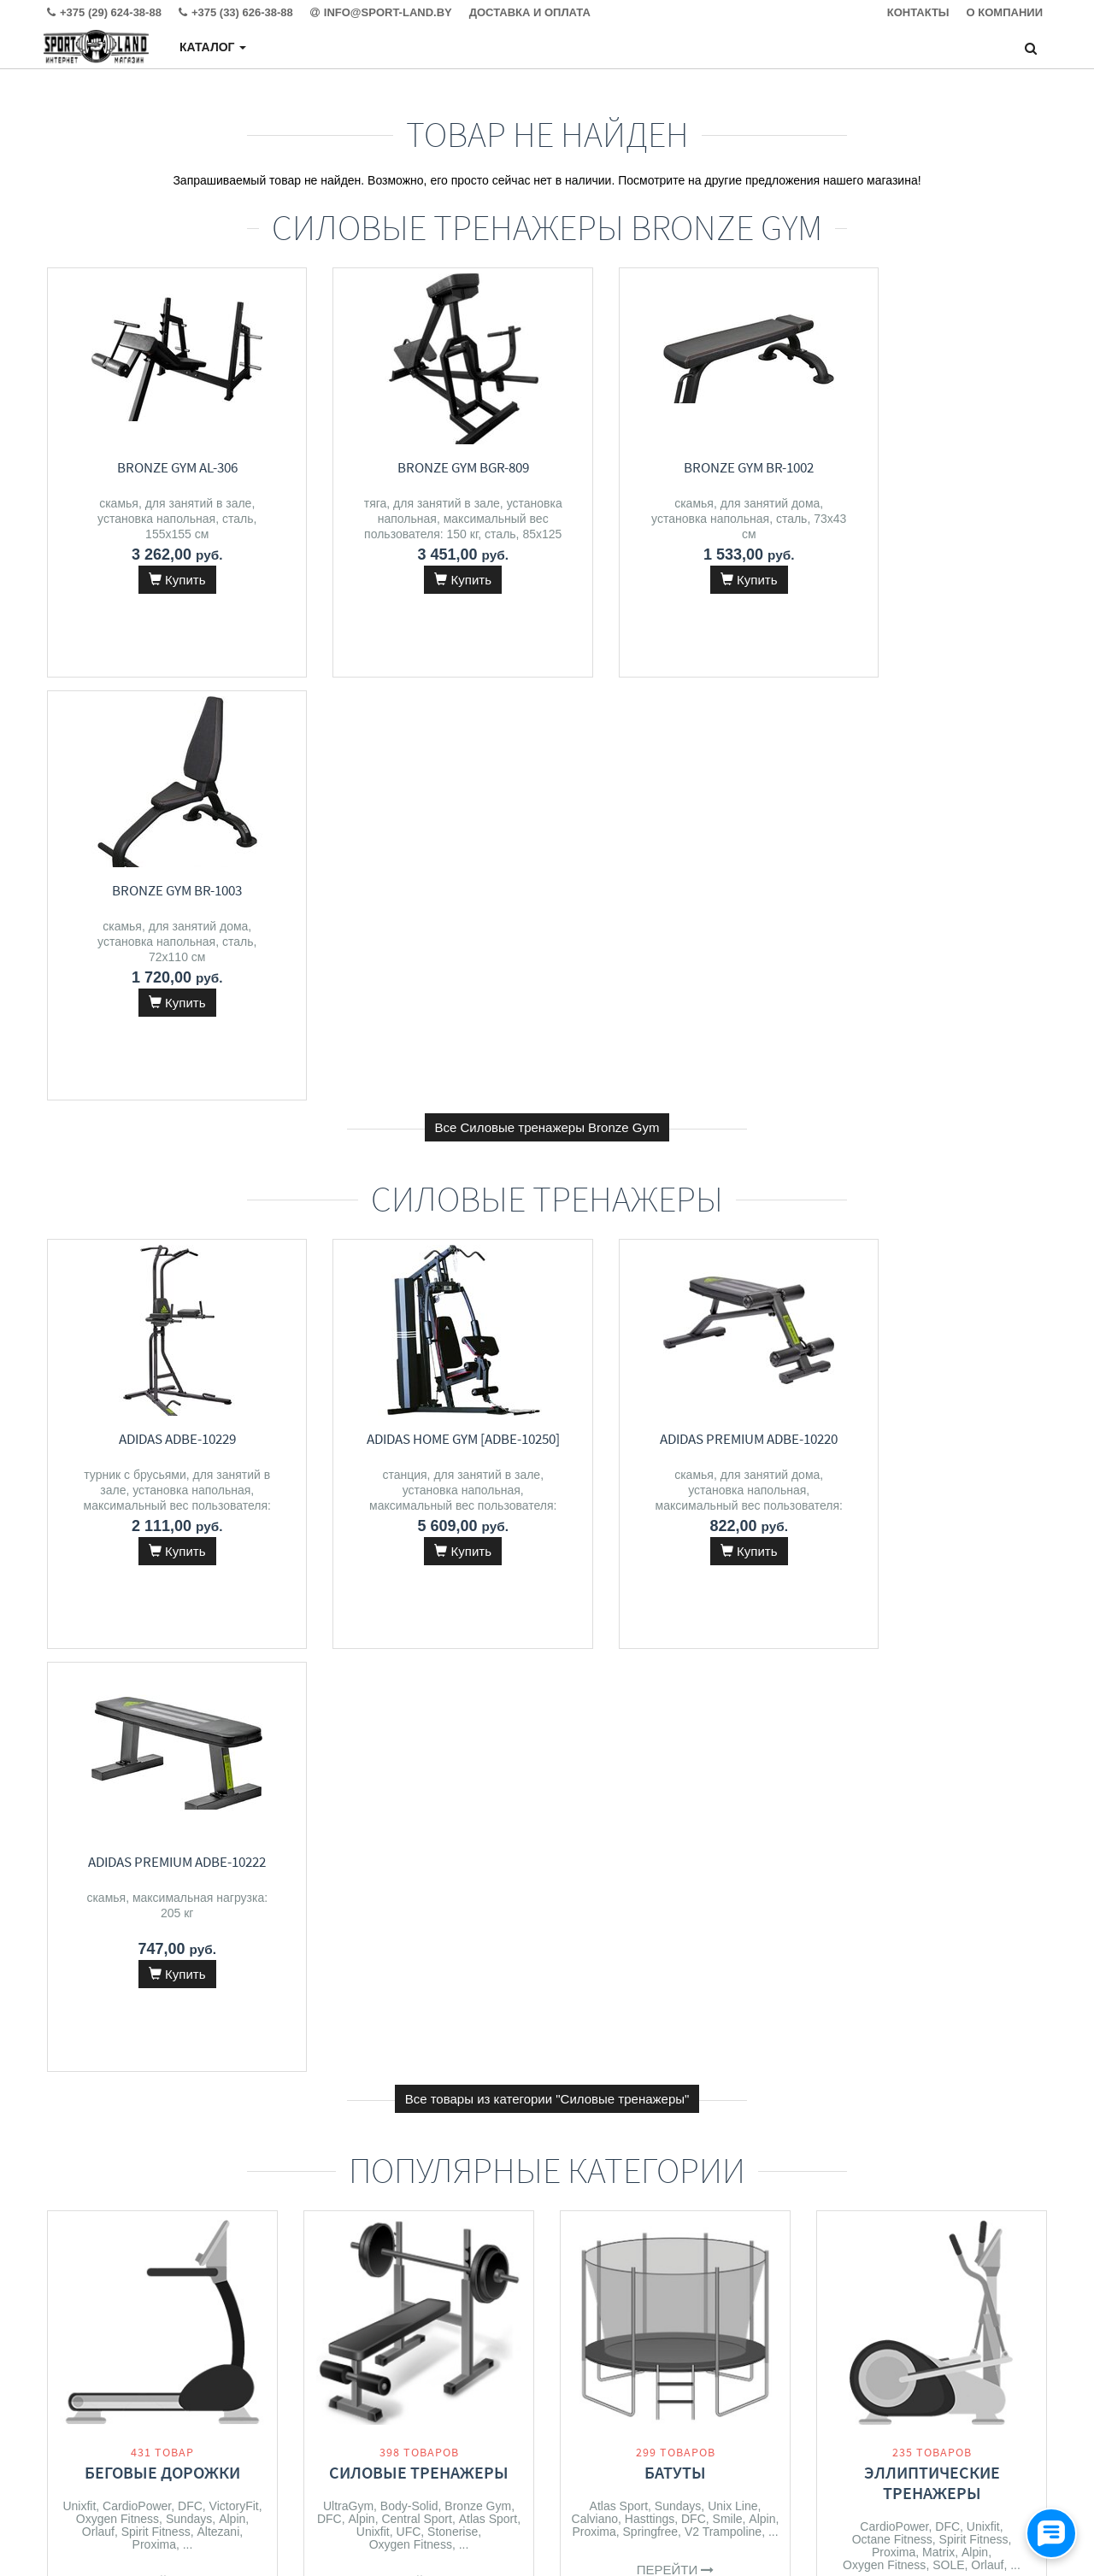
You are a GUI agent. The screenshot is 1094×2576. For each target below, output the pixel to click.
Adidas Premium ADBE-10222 (931, 1015)
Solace (391, 2103)
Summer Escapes (973, 2087)
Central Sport (416, 1673)
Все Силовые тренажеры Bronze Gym (547, 704)
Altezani (218, 1686)
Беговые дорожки (162, 1626)
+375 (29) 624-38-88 (658, 2367)
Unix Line (732, 1660)
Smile (728, 1673)
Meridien (343, 2091)
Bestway (897, 2087)
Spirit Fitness (156, 1686)
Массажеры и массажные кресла (419, 2034)
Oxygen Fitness (117, 1673)
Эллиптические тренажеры (932, 1637)
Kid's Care (721, 2128)
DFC (190, 1660)
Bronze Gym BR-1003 (932, 467)
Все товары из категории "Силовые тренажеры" (547, 1253)
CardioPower (137, 1660)
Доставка (327, 2384)
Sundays (189, 1673)
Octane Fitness (892, 1693)
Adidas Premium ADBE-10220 (675, 1015)
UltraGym (348, 1660)
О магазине (332, 2418)
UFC (409, 1686)
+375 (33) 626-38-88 (658, 2384)
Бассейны (931, 2053)
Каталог (212, 47)
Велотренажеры (162, 2053)
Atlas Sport (488, 1673)
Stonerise (452, 1686)
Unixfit (79, 1660)
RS (764, 2128)
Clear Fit (233, 2113)
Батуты (675, 1626)
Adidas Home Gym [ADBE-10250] (418, 1015)
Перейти (163, 1736)
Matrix (938, 1706)
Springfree (651, 1686)
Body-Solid (409, 1660)
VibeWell (440, 2103)
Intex (855, 2087)
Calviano (595, 1673)
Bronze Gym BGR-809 (419, 467)
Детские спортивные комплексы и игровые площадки (676, 2074)
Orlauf (98, 1686)
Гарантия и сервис (351, 2401)
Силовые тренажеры (419, 1626)
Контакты (327, 2367)
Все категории (547, 2240)
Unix (438, 2091)
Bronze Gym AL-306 (163, 467)
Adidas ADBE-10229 (162, 1015)
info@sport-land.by (654, 2401)
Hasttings (649, 1673)
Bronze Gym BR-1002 (675, 467)
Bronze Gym (477, 1660)
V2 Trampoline (723, 1686)
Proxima (154, 1698)
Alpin (232, 1673)
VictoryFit (234, 1660)
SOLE (948, 1719)
